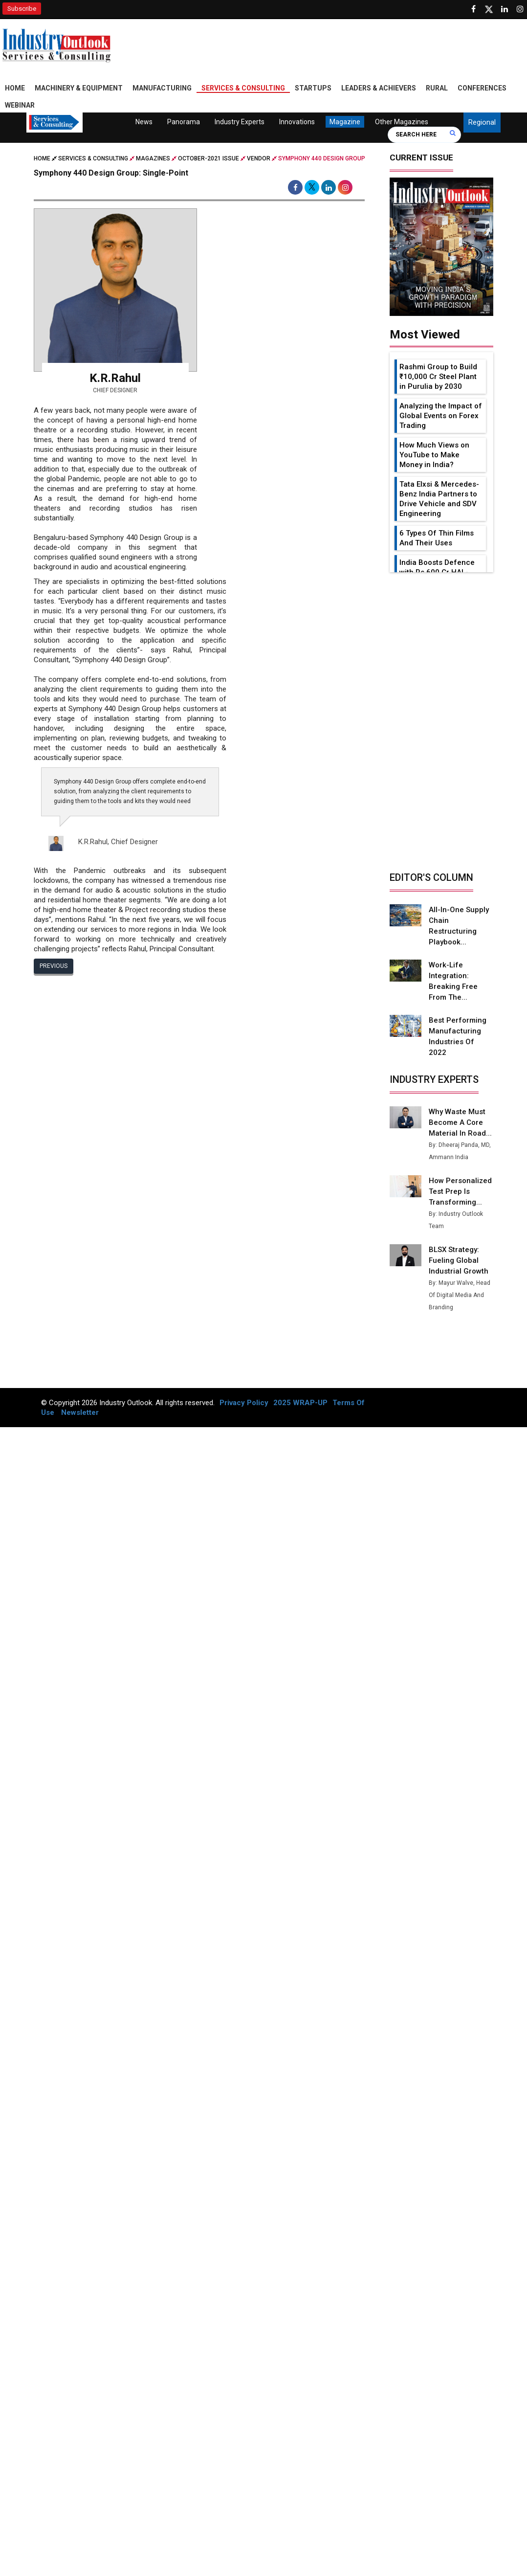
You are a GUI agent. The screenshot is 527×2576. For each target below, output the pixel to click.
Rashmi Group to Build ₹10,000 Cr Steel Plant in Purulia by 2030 (438, 376)
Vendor (258, 158)
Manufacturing (162, 88)
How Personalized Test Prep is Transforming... (460, 1180)
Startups (313, 88)
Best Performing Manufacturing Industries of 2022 (461, 1031)
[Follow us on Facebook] (473, 9)
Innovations (297, 122)
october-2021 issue (208, 158)
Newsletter (80, 1401)
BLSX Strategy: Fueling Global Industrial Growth (458, 1249)
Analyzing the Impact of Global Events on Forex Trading (440, 416)
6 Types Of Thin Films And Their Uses (436, 538)
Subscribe (21, 8)
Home (15, 88)
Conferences (482, 88)
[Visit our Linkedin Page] (504, 9)
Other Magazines (401, 122)
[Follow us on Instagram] (520, 9)
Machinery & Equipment (79, 88)
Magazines (153, 158)
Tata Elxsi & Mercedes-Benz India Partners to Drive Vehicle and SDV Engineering (439, 499)
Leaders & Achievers (378, 88)
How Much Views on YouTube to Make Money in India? (434, 455)
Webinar (20, 105)
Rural (437, 88)
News (144, 122)
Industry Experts (239, 122)
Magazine (344, 122)
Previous (53, 965)
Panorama (183, 122)
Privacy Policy (244, 1392)
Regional (482, 122)
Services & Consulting (243, 88)
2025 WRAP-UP (300, 1392)
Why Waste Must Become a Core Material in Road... (459, 1112)
